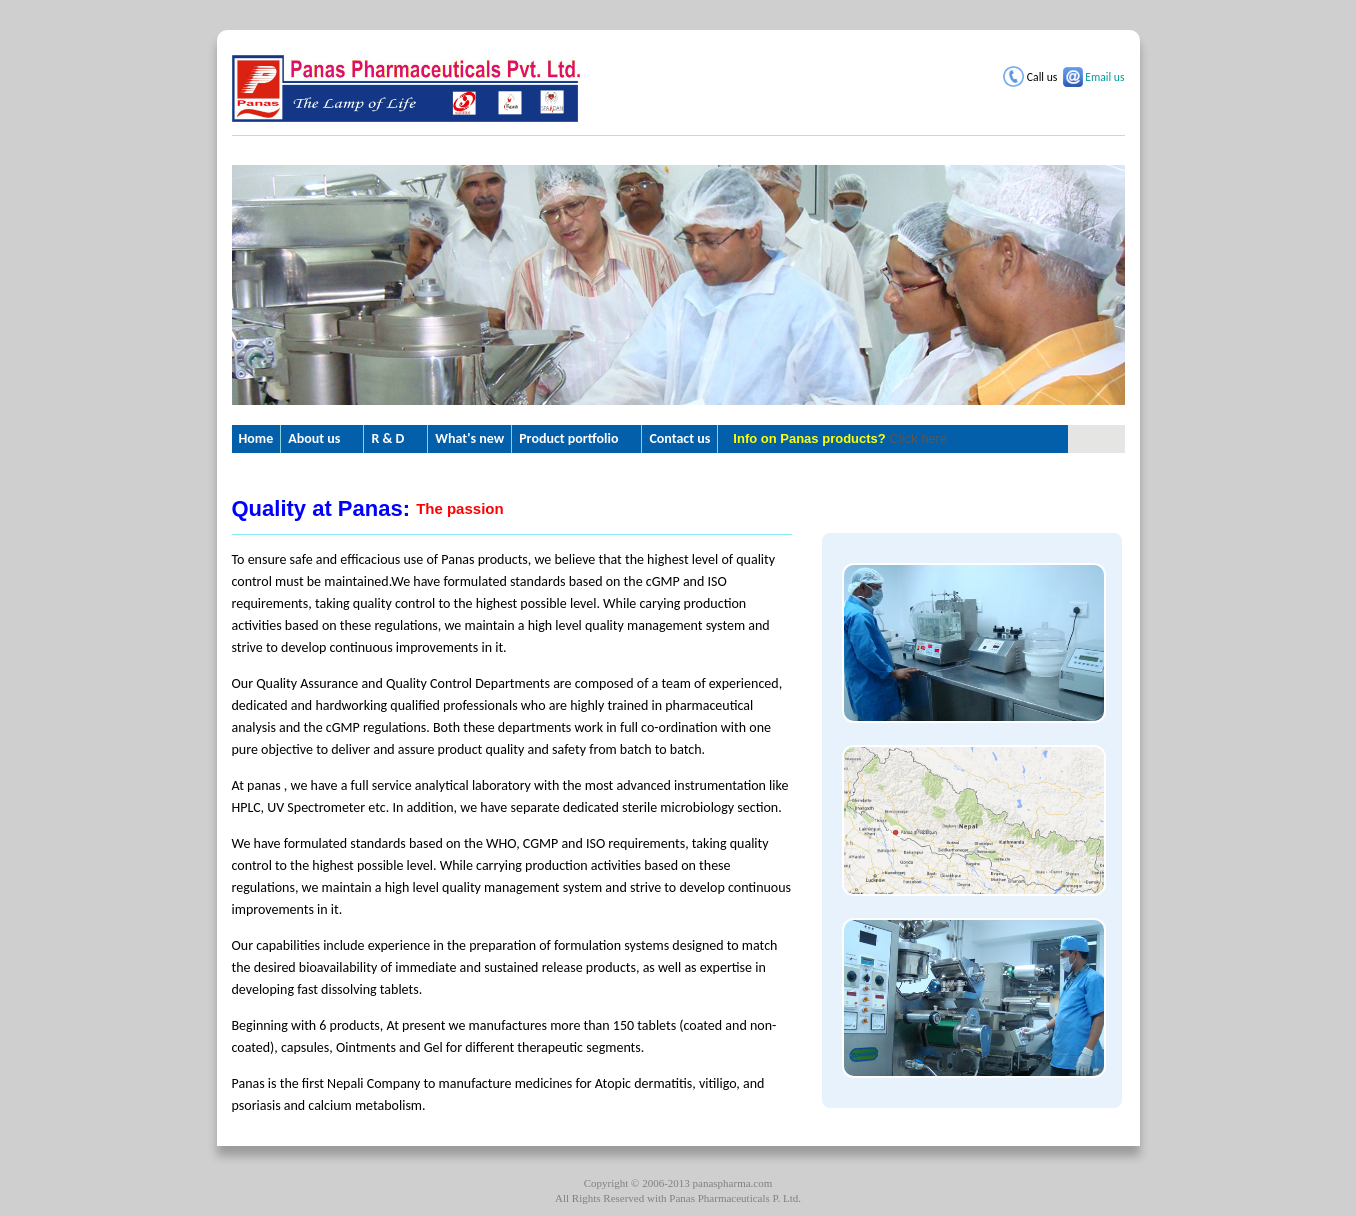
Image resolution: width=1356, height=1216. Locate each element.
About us (314, 438)
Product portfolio (568, 438)
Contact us (679, 438)
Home (256, 438)
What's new (469, 438)
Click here (918, 438)
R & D (387, 438)
